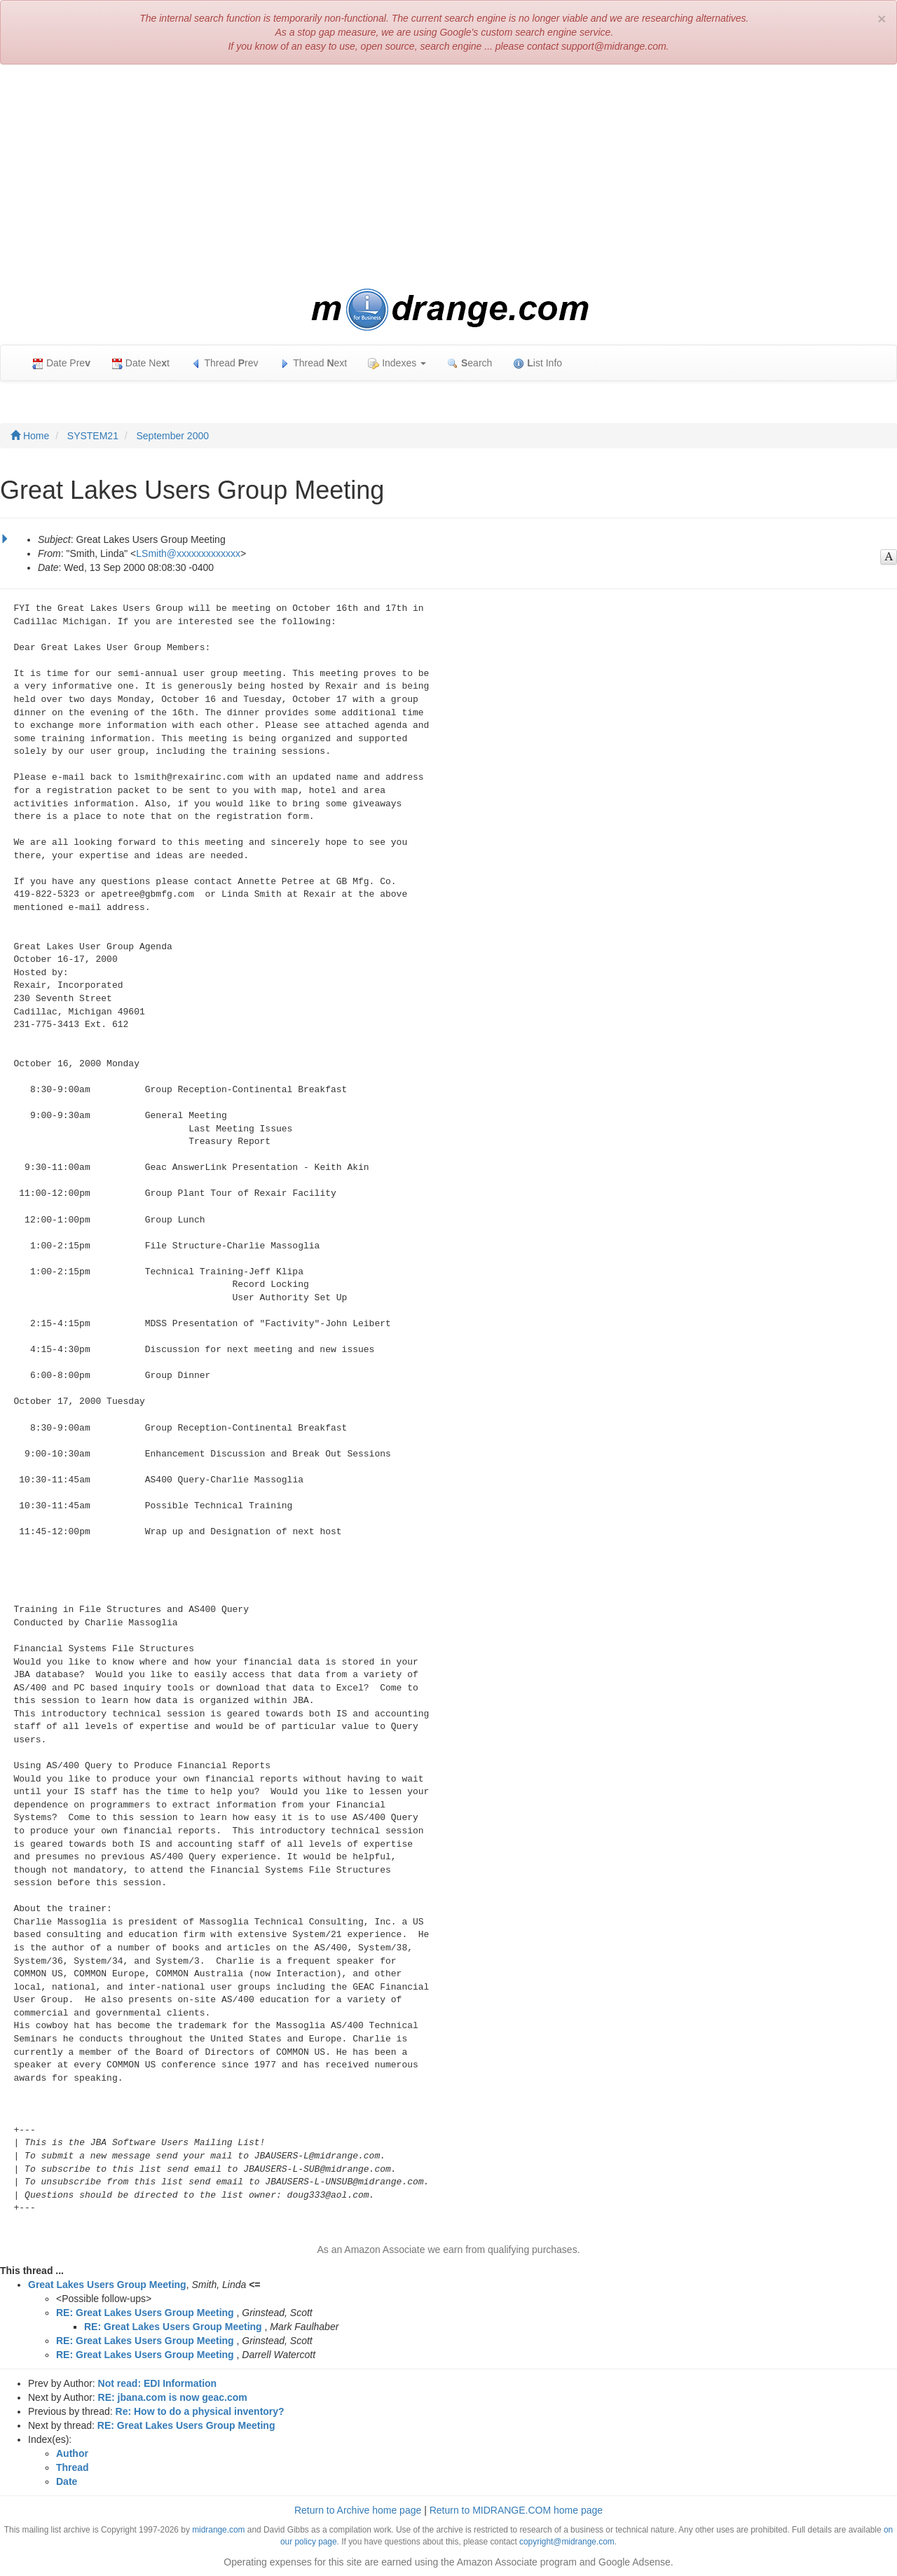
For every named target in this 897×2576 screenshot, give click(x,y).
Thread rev (225, 363)
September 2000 (173, 435)
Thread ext (314, 363)
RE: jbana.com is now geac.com (172, 2397)
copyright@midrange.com (567, 2542)
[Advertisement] (448, 176)
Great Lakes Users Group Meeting (107, 2284)
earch (469, 363)
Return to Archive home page (357, 2510)
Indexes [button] (397, 363)
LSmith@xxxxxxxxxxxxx (188, 553)
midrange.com (218, 2530)
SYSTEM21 (92, 435)
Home (30, 435)
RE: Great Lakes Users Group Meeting (145, 2312)
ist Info (537, 363)
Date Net (140, 363)
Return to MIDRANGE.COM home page (516, 2510)
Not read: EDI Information (157, 2383)
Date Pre (61, 363)
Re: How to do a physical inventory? (200, 2411)
